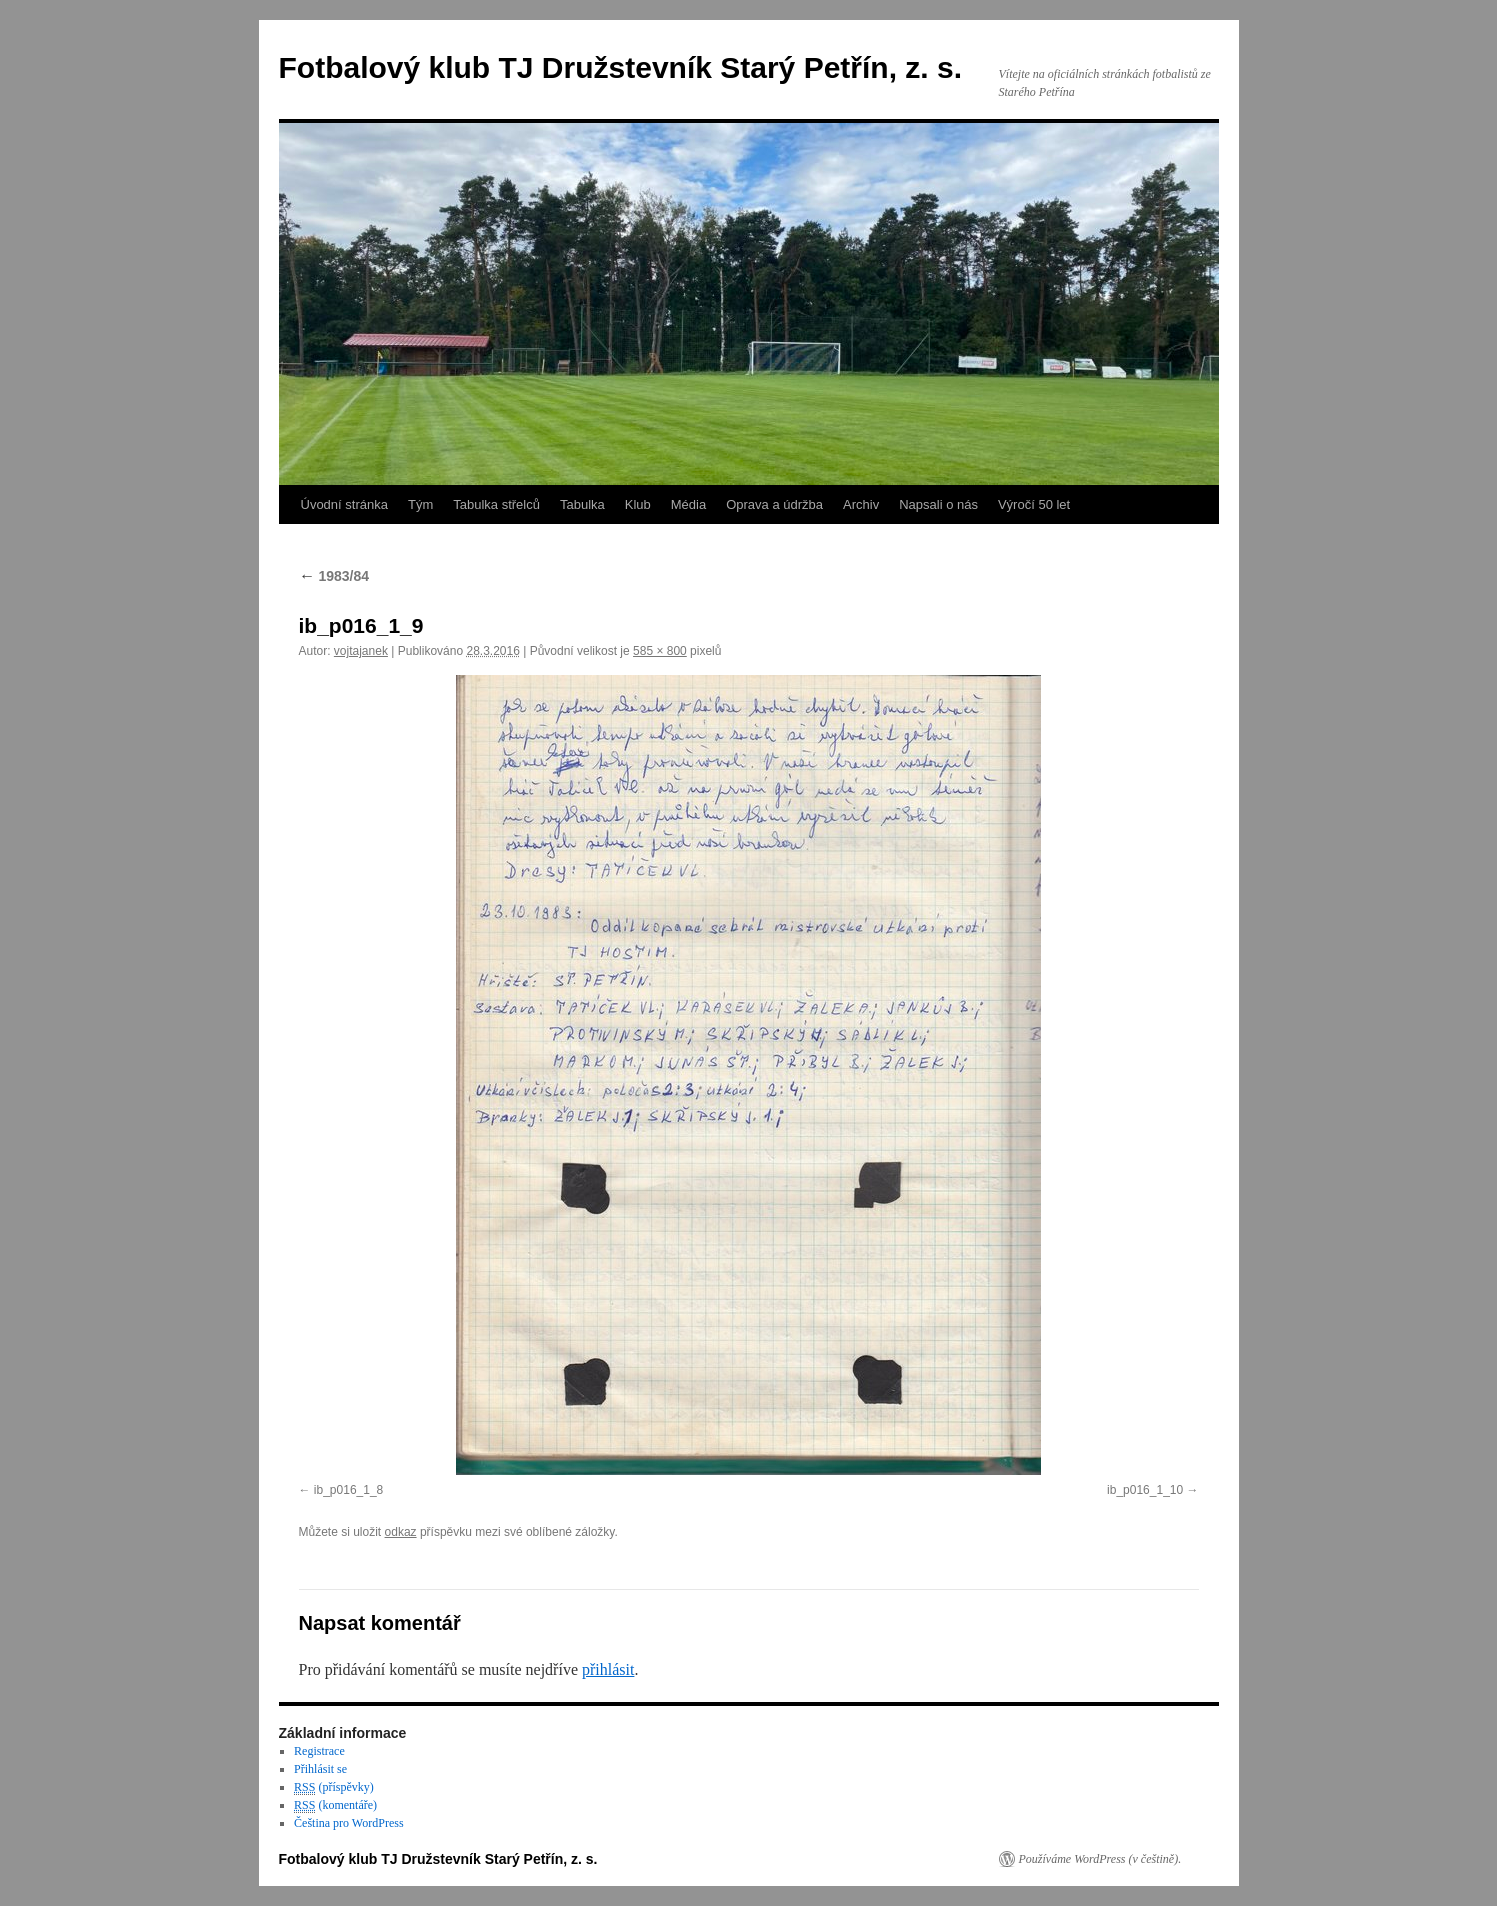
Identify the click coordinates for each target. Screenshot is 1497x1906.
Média (688, 504)
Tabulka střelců (496, 504)
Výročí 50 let (1034, 504)
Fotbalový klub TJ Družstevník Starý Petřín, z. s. (621, 67)
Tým (420, 504)
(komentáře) (335, 1805)
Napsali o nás (938, 504)
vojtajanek (361, 651)
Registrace (319, 1751)
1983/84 (334, 576)
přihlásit (608, 1669)
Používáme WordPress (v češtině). (1100, 1859)
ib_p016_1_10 (1145, 1490)
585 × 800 (660, 651)
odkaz (401, 1532)
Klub (638, 504)
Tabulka (582, 504)
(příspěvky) (334, 1787)
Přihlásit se (320, 1769)
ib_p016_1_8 (348, 1490)
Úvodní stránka (344, 504)
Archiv (861, 504)
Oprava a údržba (774, 504)
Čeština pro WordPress (348, 1823)
